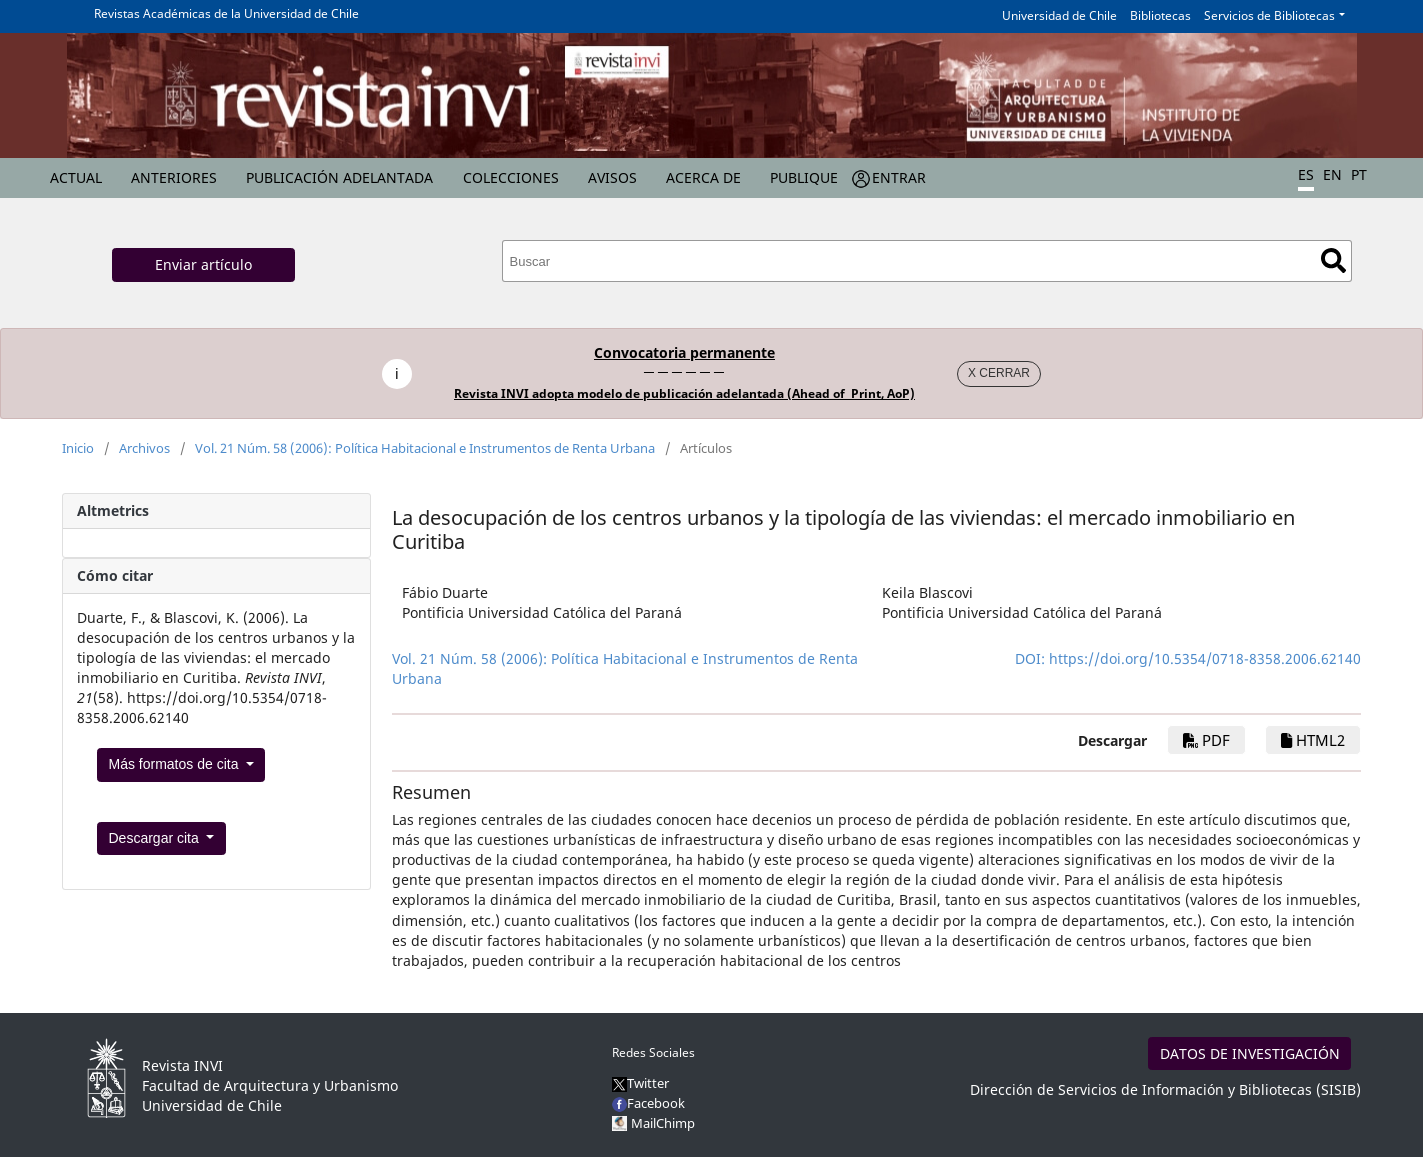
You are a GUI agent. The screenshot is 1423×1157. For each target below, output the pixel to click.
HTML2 (1313, 740)
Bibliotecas (1160, 15)
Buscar (1333, 260)
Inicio (78, 448)
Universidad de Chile (1059, 15)
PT (1359, 174)
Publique (804, 177)
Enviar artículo (203, 264)
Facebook (648, 1103)
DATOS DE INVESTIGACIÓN (1250, 1053)
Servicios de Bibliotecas (1269, 15)
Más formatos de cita (176, 764)
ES (1306, 174)
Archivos (144, 448)
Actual (76, 177)
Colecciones (511, 177)
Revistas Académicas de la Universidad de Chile (226, 13)
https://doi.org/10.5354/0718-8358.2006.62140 (1205, 658)
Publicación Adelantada (339, 177)
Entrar (899, 177)
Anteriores (174, 177)
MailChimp (663, 1123)
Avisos (612, 177)
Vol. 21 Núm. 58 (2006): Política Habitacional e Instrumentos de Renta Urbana (425, 448)
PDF (1206, 740)
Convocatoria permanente (684, 352)
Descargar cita (156, 838)
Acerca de (703, 177)
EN (1332, 174)
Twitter (640, 1083)
